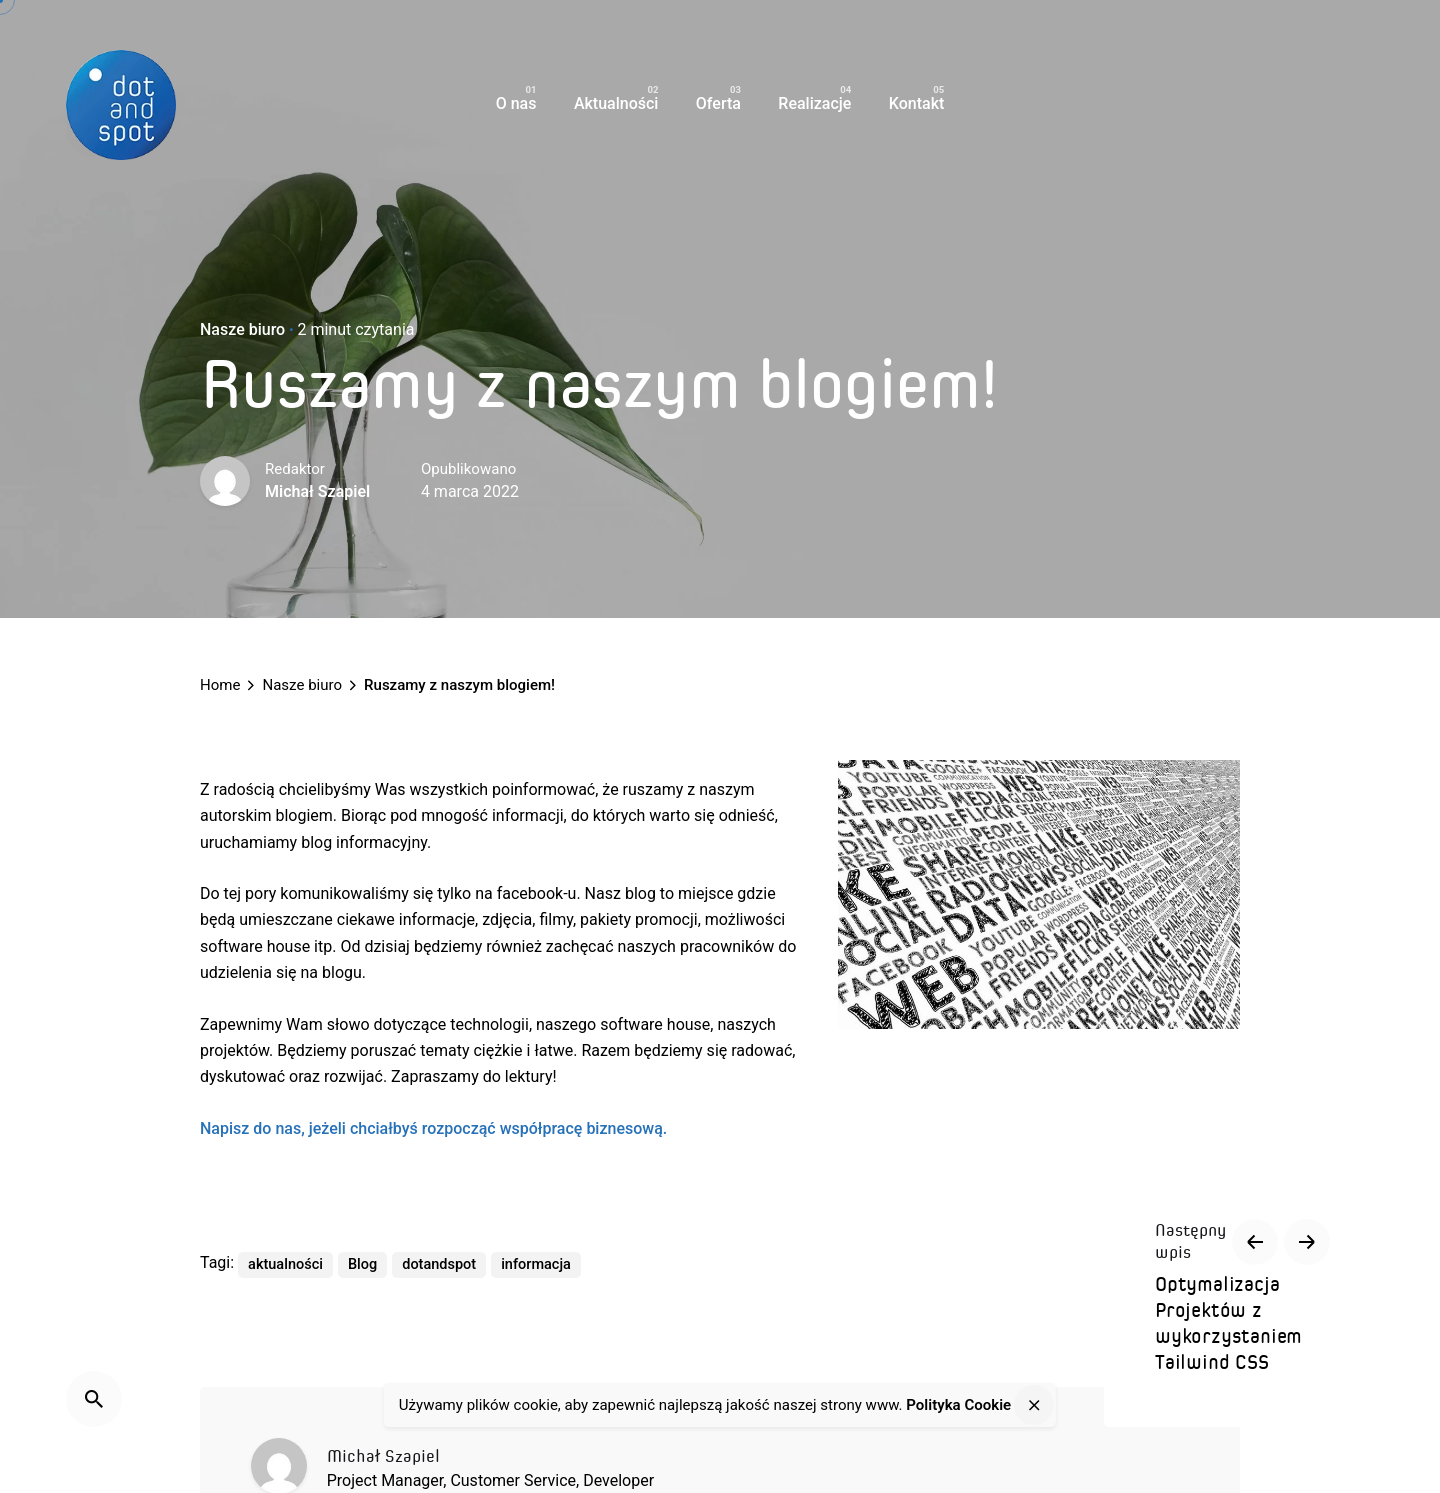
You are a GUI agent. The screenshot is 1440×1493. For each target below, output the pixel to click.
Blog (362, 1264)
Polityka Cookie (958, 1405)
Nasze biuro (242, 329)
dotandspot (439, 1264)
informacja (536, 1264)
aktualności (285, 1264)
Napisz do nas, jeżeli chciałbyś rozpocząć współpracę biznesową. (433, 1128)
